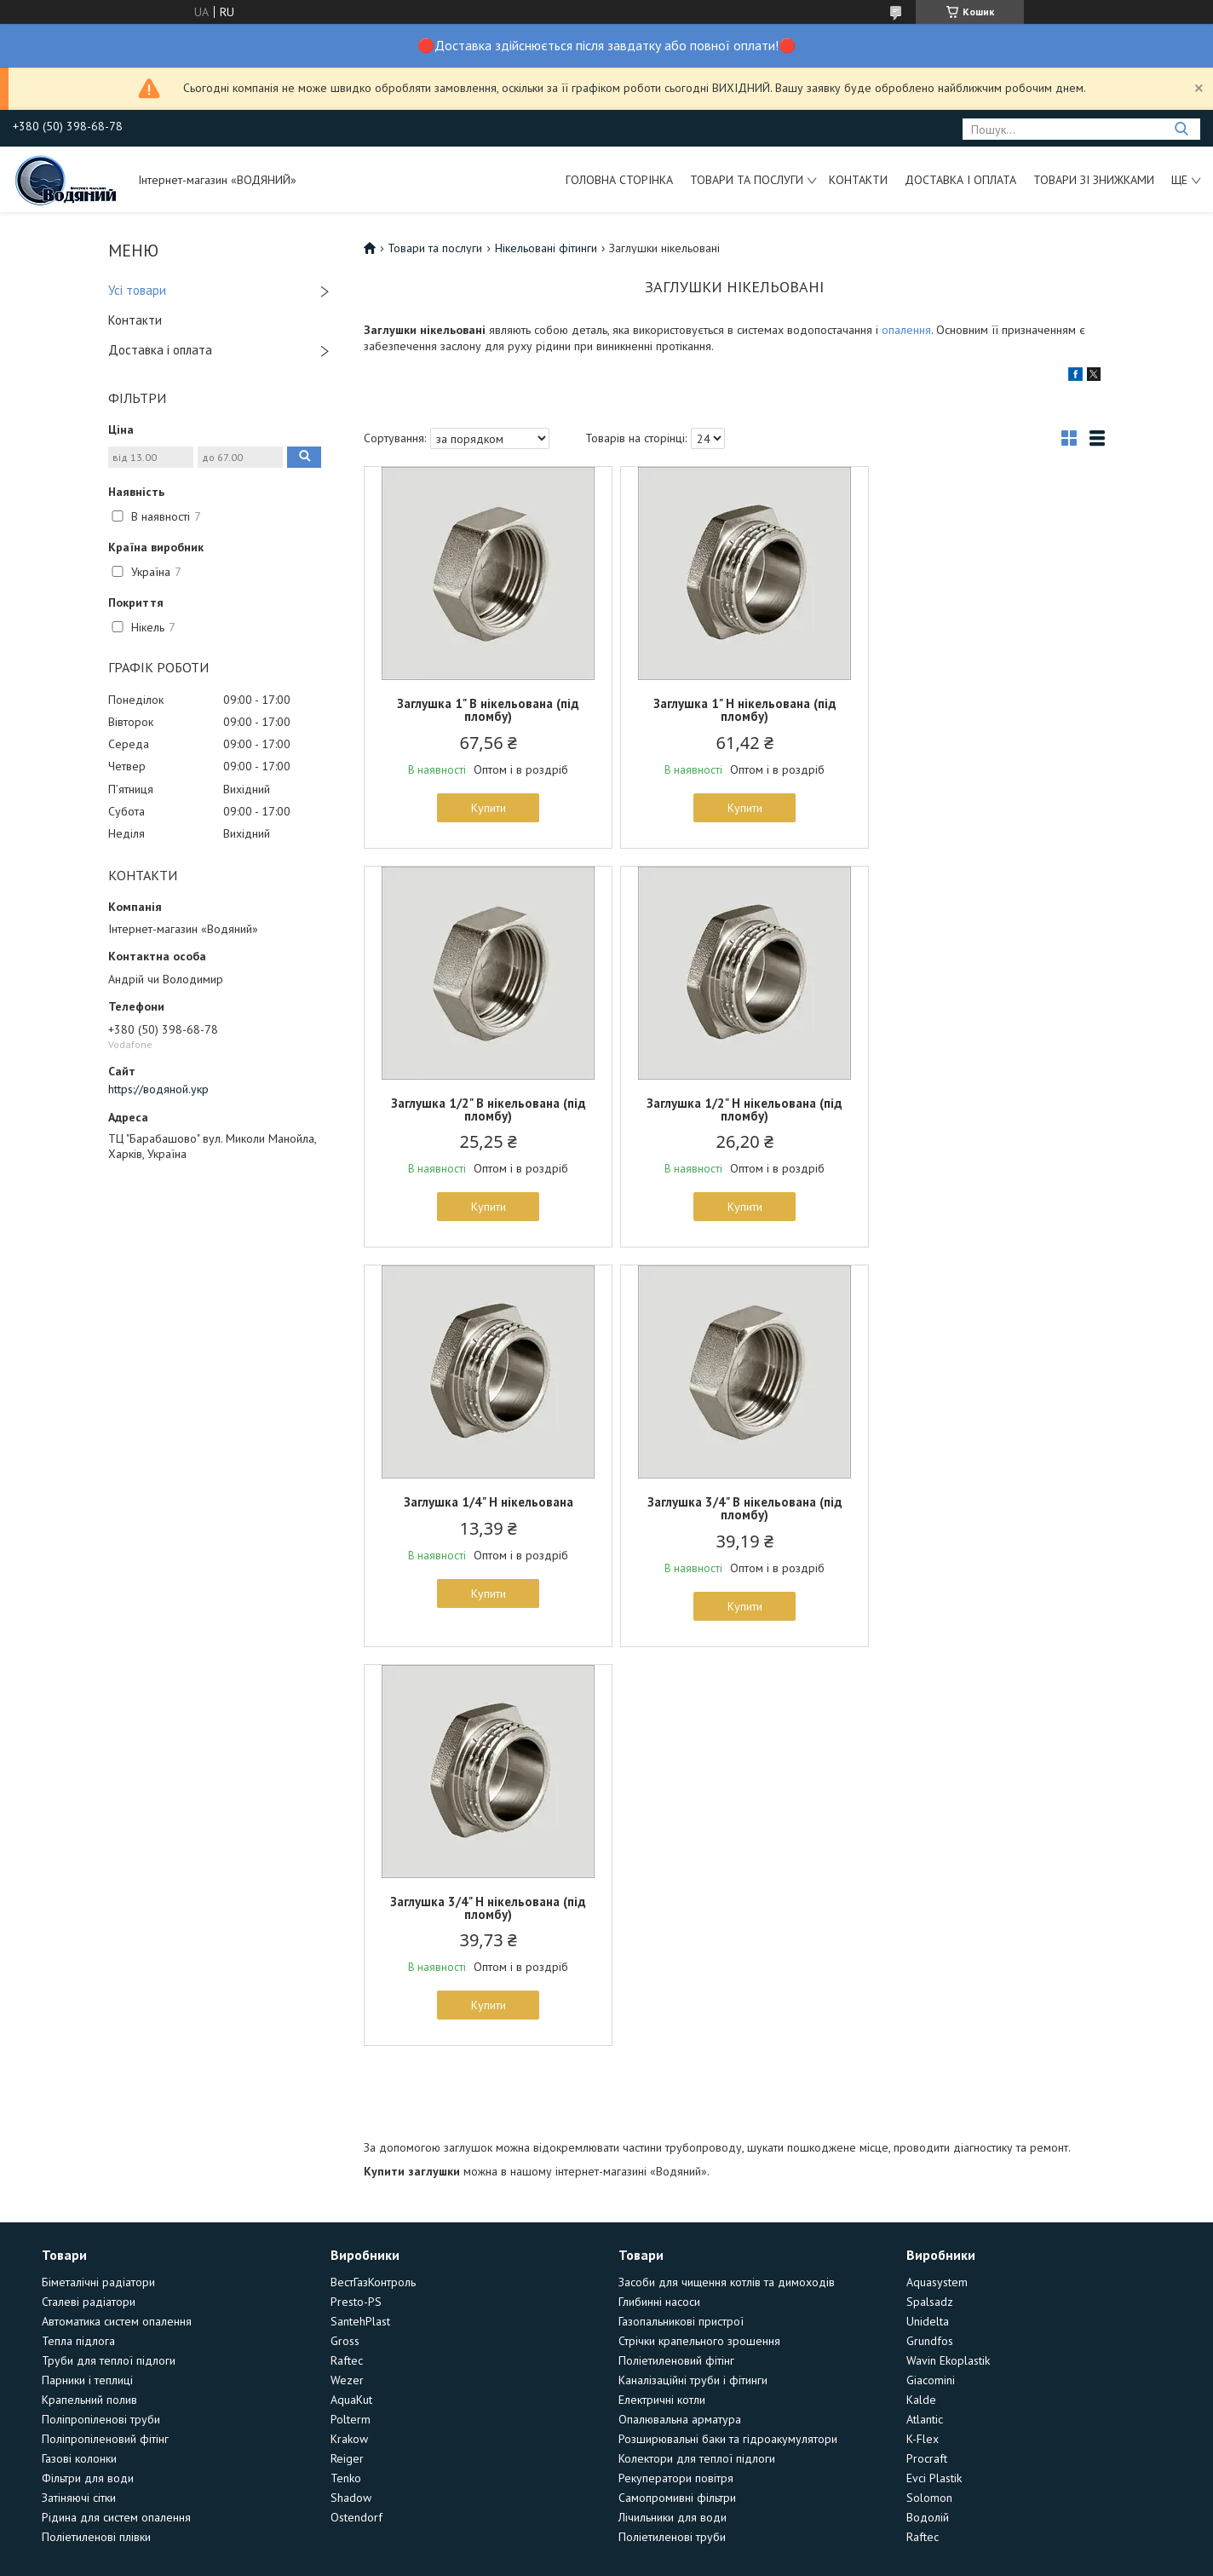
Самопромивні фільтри (677, 2098)
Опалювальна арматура (679, 2020)
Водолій (927, 2118)
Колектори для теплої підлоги (696, 2059)
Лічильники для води (672, 2118)
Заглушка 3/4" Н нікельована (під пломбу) (485, 1508)
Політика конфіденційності (745, 2228)
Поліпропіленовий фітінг (105, 2040)
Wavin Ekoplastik (948, 1961)
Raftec (347, 1961)
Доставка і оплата (960, 179)
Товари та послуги (746, 179)
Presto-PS (356, 1902)
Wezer (347, 1981)
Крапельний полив (89, 2000)
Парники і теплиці (87, 1981)
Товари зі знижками (1093, 179)
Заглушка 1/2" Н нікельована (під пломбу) (485, 1109)
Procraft (926, 2059)
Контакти (858, 179)
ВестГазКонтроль (373, 1883)
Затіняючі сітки (79, 2098)
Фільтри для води (88, 2079)
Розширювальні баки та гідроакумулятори (727, 2040)
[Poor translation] (62, 2328)
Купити (485, 807)
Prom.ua (687, 2212)
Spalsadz (929, 1902)
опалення (906, 329)
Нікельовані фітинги (546, 248)
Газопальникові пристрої (681, 1922)
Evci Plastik (934, 2079)
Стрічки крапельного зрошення (699, 1942)
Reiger (347, 2059)
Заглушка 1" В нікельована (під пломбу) (485, 710)
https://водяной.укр (158, 1089)
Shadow (351, 2098)
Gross (345, 1942)
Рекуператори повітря (675, 2079)
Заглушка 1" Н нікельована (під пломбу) (733, 710)
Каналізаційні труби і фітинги (692, 1981)
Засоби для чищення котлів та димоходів (726, 1883)
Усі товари (137, 290)
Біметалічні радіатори (98, 1883)
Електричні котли (661, 2000)
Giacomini (930, 1981)
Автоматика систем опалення (117, 1922)
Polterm (351, 2020)
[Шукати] (1181, 129)
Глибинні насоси (659, 1902)
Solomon (929, 2098)
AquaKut (351, 2000)
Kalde (921, 2000)
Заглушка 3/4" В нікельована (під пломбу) (983, 1109)
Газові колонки (79, 2059)
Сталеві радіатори (88, 1902)
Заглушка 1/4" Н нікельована (734, 1103)
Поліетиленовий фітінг (676, 1961)
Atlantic (924, 2020)
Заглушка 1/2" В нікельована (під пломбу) (983, 710)
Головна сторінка (619, 179)
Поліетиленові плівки (96, 2138)
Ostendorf (356, 2118)
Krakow (349, 2040)
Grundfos (929, 1942)
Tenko (346, 2079)
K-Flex (922, 2040)
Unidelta (927, 1922)
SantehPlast (360, 1922)
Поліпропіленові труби (101, 2020)
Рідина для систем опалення (116, 2118)
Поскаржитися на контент (611, 2228)
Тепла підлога (78, 1942)
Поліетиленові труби (672, 2138)
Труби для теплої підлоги (108, 1961)
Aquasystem (937, 1883)
